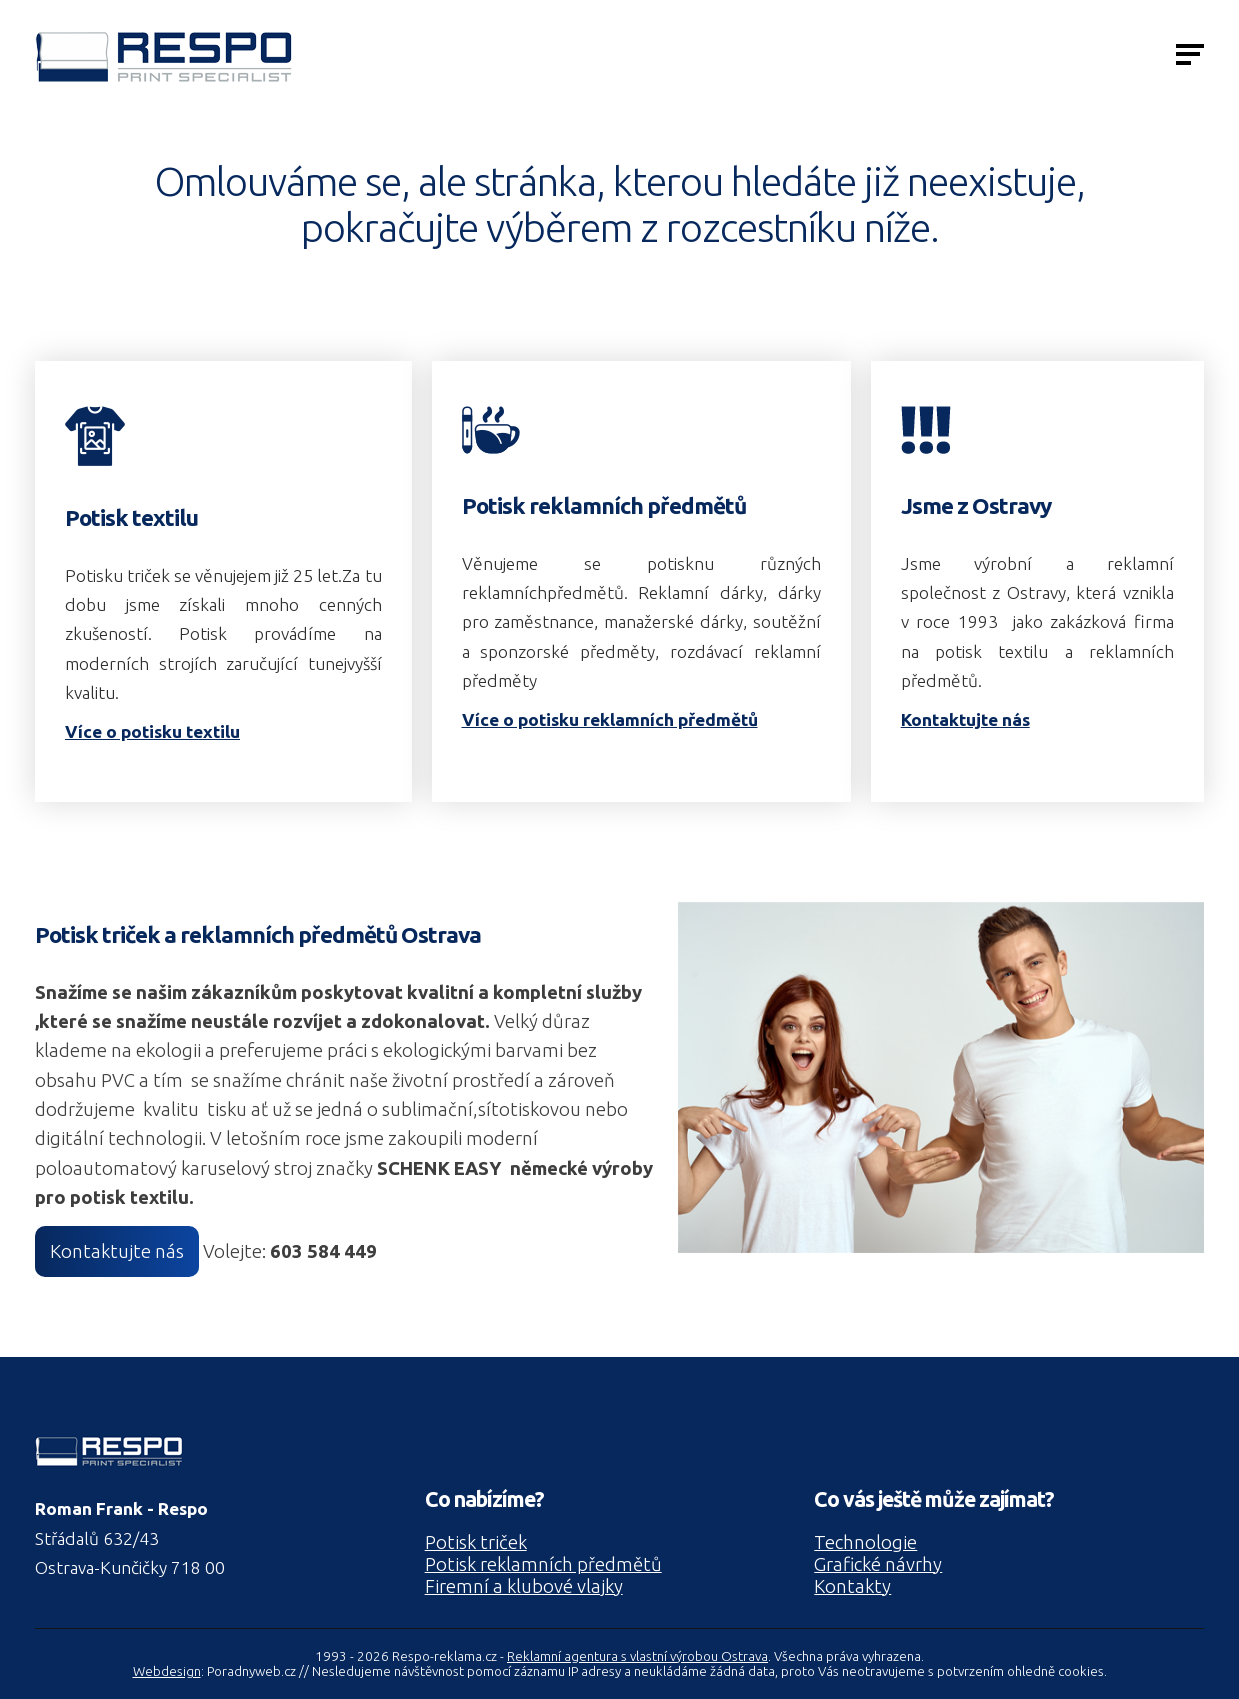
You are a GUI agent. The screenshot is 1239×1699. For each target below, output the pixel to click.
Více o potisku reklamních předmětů (610, 719)
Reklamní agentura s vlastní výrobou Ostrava (637, 1656)
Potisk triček (476, 1542)
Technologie (865, 1542)
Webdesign (167, 1671)
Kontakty (852, 1586)
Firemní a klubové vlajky (524, 1586)
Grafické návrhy (878, 1564)
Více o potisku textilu (152, 731)
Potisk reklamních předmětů (543, 1564)
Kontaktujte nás (965, 719)
